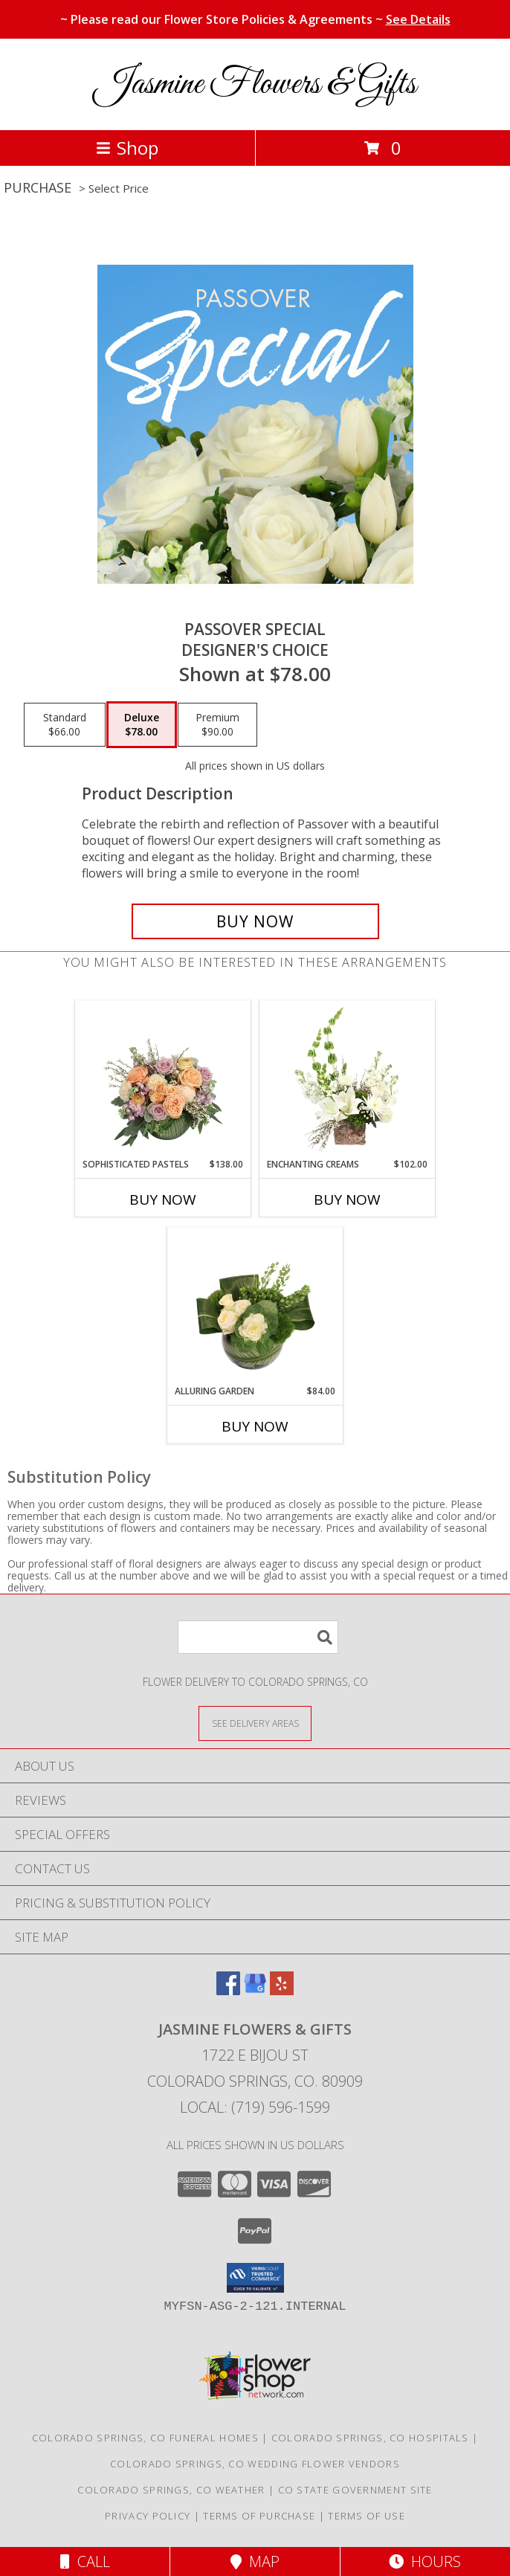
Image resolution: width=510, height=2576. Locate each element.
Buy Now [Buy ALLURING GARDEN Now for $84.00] (255, 1426)
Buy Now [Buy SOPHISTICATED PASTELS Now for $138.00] (162, 1199)
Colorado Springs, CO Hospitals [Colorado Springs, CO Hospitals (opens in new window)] (370, 2437)
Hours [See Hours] (425, 2561)
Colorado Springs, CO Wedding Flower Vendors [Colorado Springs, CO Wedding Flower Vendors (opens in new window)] (255, 2463)
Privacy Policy (147, 2515)
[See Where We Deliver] (255, 1723)
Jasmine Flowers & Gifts (255, 84)
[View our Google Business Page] (255, 1990)
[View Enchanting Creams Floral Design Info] (347, 1079)
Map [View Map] (255, 2561)
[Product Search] (258, 1637)
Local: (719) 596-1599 (255, 2107)
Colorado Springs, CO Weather (171, 2489)
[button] (255, 2278)
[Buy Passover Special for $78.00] (255, 921)
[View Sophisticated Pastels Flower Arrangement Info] (163, 1079)
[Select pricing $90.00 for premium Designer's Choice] (217, 725)
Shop (127, 147)
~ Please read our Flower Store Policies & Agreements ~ (255, 19)
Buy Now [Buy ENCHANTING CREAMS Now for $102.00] (347, 1199)
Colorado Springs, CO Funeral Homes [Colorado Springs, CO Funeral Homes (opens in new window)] (145, 2437)
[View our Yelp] (282, 1990)
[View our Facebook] (228, 1990)
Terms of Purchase (259, 2515)
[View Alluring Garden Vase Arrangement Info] (255, 1306)
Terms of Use (366, 2515)
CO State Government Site (355, 2489)
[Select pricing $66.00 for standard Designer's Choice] (65, 725)
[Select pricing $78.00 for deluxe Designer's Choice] (142, 725)
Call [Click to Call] (85, 2561)
